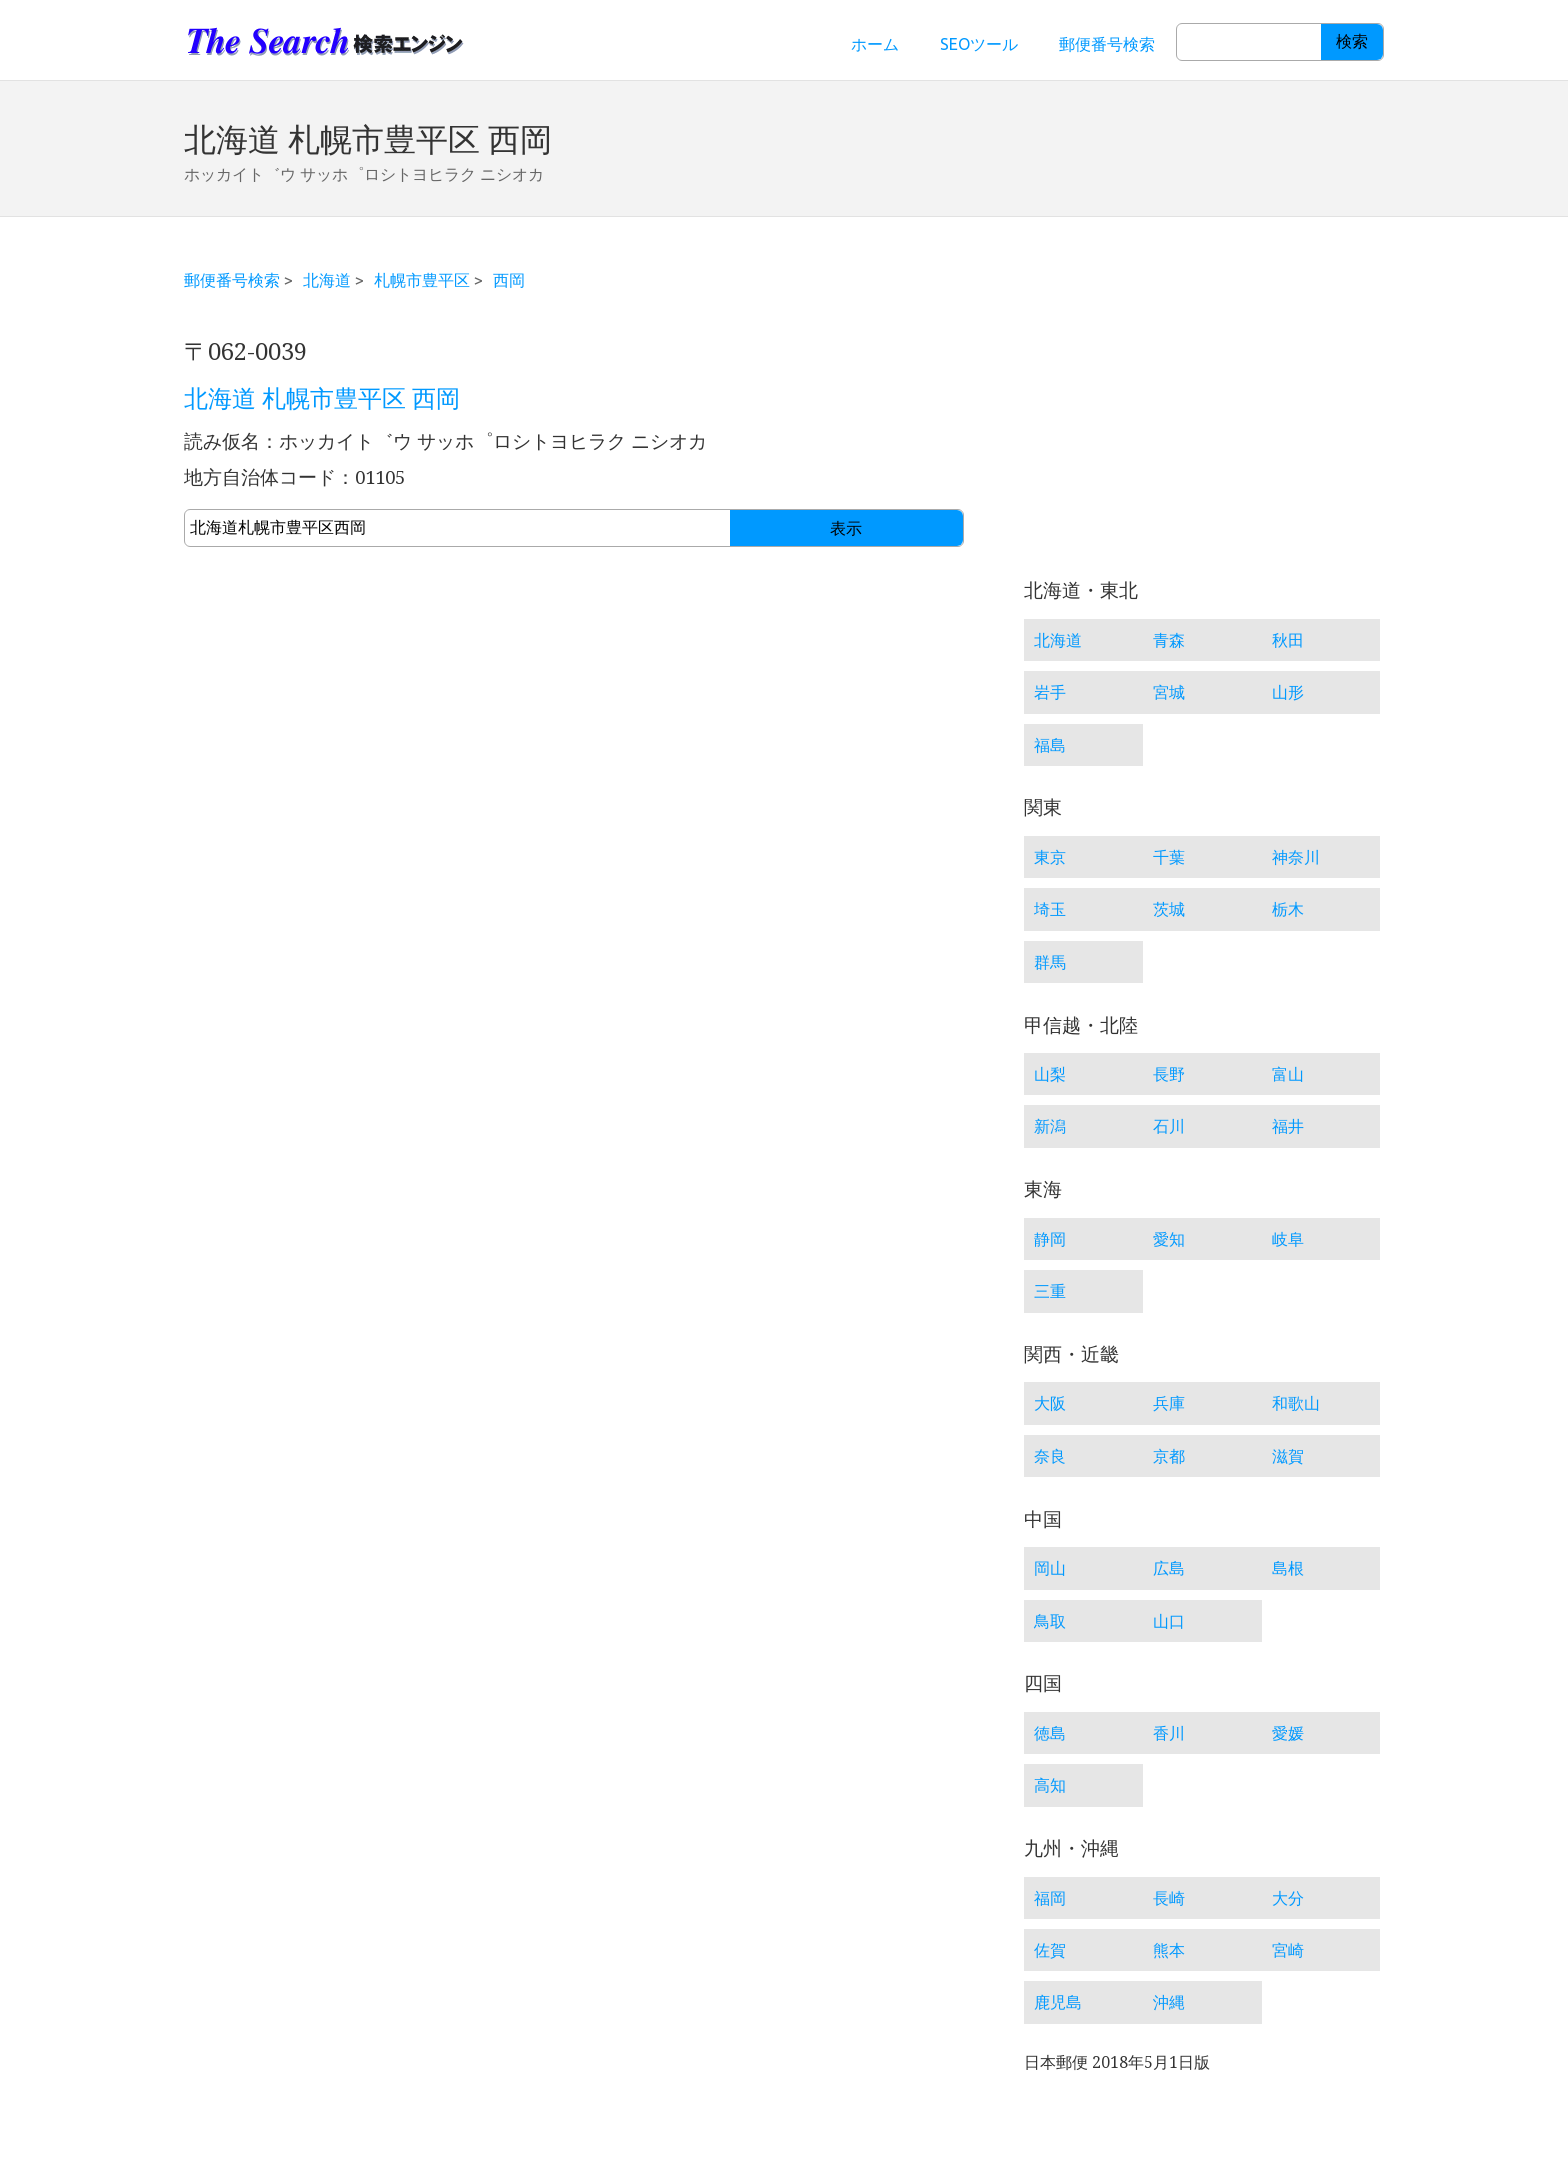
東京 (1050, 857)
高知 (1050, 1785)
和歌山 (1296, 1403)
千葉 (1169, 857)
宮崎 (1288, 1950)
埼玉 (1050, 909)
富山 (1288, 1074)
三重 (1050, 1291)
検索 (1352, 41)
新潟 (1050, 1126)
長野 (1169, 1074)
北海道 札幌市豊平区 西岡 (322, 399)
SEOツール (979, 44)
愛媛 (1288, 1733)
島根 (1288, 1568)
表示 (846, 528)
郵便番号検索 (1107, 44)
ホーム (875, 44)
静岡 (1050, 1239)
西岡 (509, 280)
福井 (1288, 1126)
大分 (1288, 1898)
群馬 (1050, 962)
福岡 (1050, 1898)
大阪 (1050, 1403)
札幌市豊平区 (422, 280)
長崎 (1169, 1898)
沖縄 (1169, 2002)
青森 (1169, 640)
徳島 (1050, 1733)
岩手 (1050, 692)
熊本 (1169, 1950)
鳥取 (1050, 1621)
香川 (1169, 1733)
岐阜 (1288, 1239)
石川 (1169, 1126)
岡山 (1050, 1568)
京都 (1169, 1456)
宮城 (1169, 692)
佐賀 (1050, 1950)
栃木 (1288, 909)
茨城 (1169, 909)
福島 (1050, 745)
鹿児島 (1058, 2002)
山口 (1169, 1621)
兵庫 (1169, 1403)
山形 (1288, 692)
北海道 (327, 280)
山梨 (1050, 1074)
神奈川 (1296, 857)
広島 (1169, 1568)
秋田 (1288, 640)
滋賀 (1288, 1456)
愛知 (1169, 1239)
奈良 (1050, 1456)
